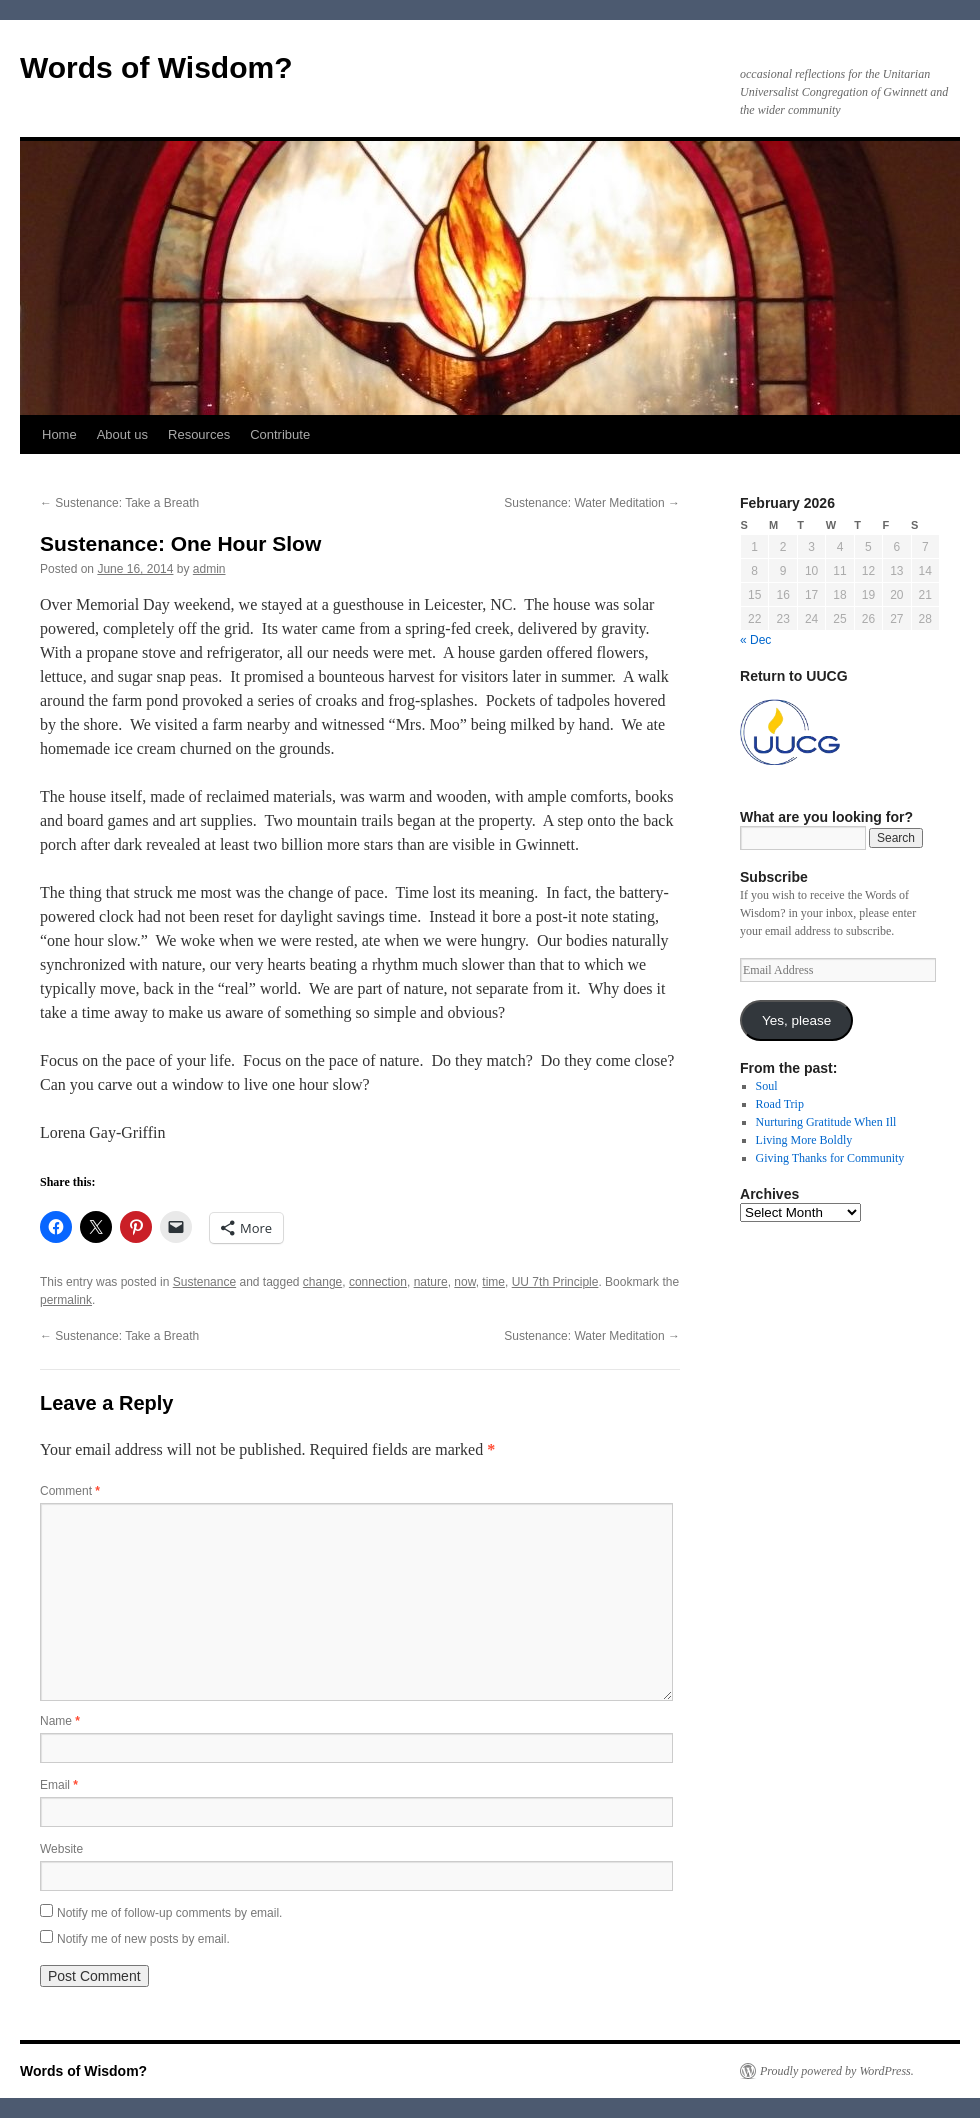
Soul (767, 1086)
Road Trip (780, 1104)
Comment (70, 1491)
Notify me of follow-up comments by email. (169, 1913)
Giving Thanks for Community (830, 1158)
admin (209, 569)
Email (59, 1785)
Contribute (280, 434)
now (464, 1282)
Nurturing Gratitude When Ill (826, 1122)
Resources (199, 434)
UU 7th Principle (555, 1282)
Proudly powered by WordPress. (837, 2071)
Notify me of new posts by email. (143, 1939)
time (493, 1282)
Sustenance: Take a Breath (119, 503)
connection (378, 1282)
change (322, 1282)
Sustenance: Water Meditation (592, 503)
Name (60, 1721)
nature (431, 1282)
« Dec (755, 640)
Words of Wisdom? (156, 67)
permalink (66, 1300)
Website (61, 1849)
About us (122, 434)
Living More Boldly (804, 1140)
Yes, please (796, 1020)
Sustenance (204, 1282)
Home (59, 434)
